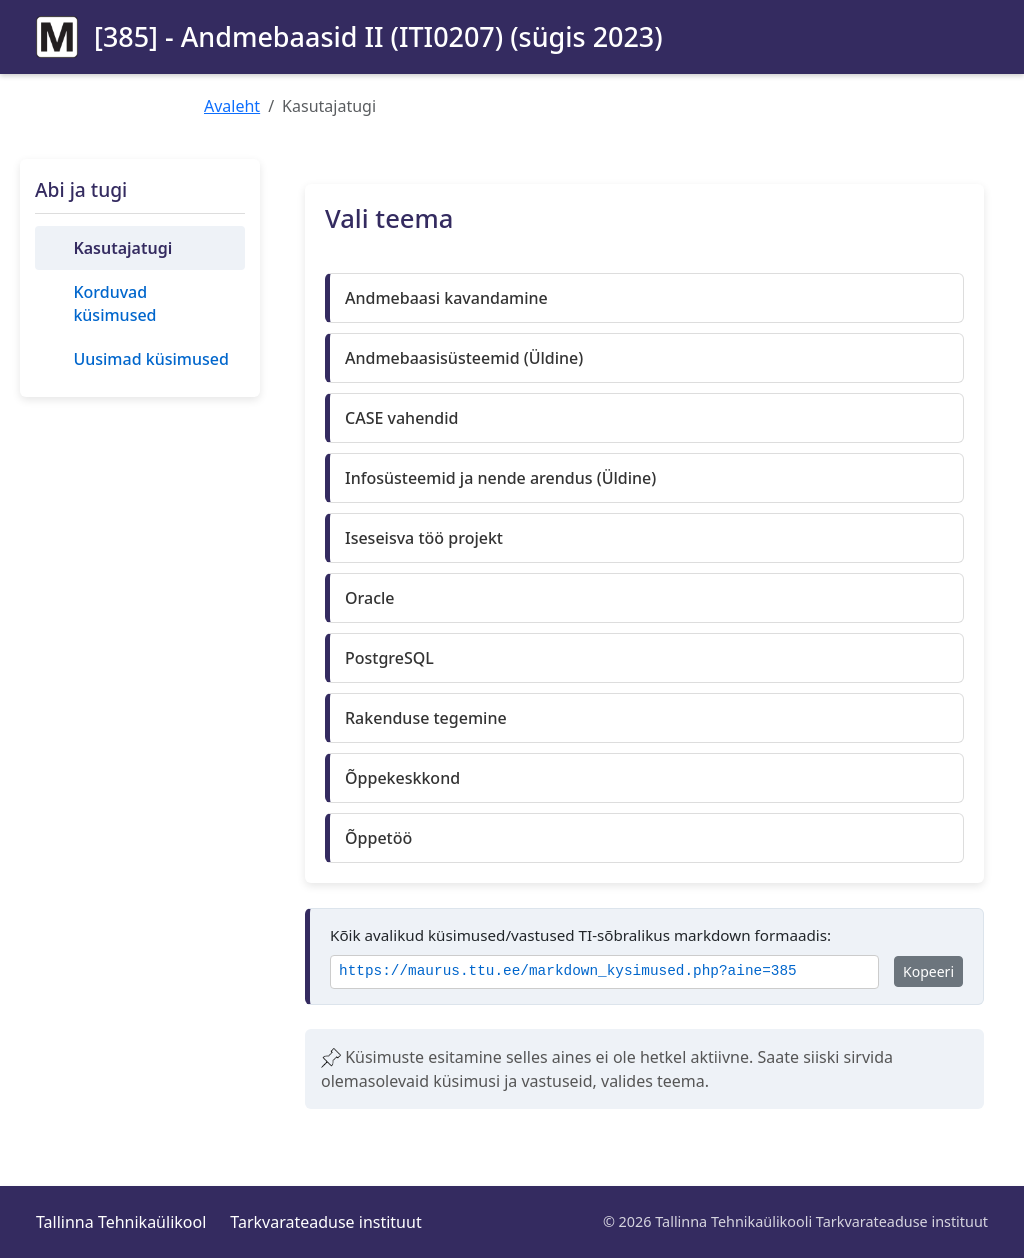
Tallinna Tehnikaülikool (121, 1222)
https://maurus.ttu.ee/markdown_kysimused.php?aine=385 (568, 971)
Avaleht (232, 106)
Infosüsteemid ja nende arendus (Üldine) (500, 478)
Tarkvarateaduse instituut (325, 1222)
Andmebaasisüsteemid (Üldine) (464, 358)
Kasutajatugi (122, 248)
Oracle (370, 598)
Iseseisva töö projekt (424, 538)
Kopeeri (928, 971)
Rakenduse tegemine (426, 718)
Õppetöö (378, 838)
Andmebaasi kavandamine (446, 298)
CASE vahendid (402, 418)
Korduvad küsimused (114, 303)
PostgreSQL (389, 658)
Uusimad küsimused (150, 359)
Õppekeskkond (402, 778)
